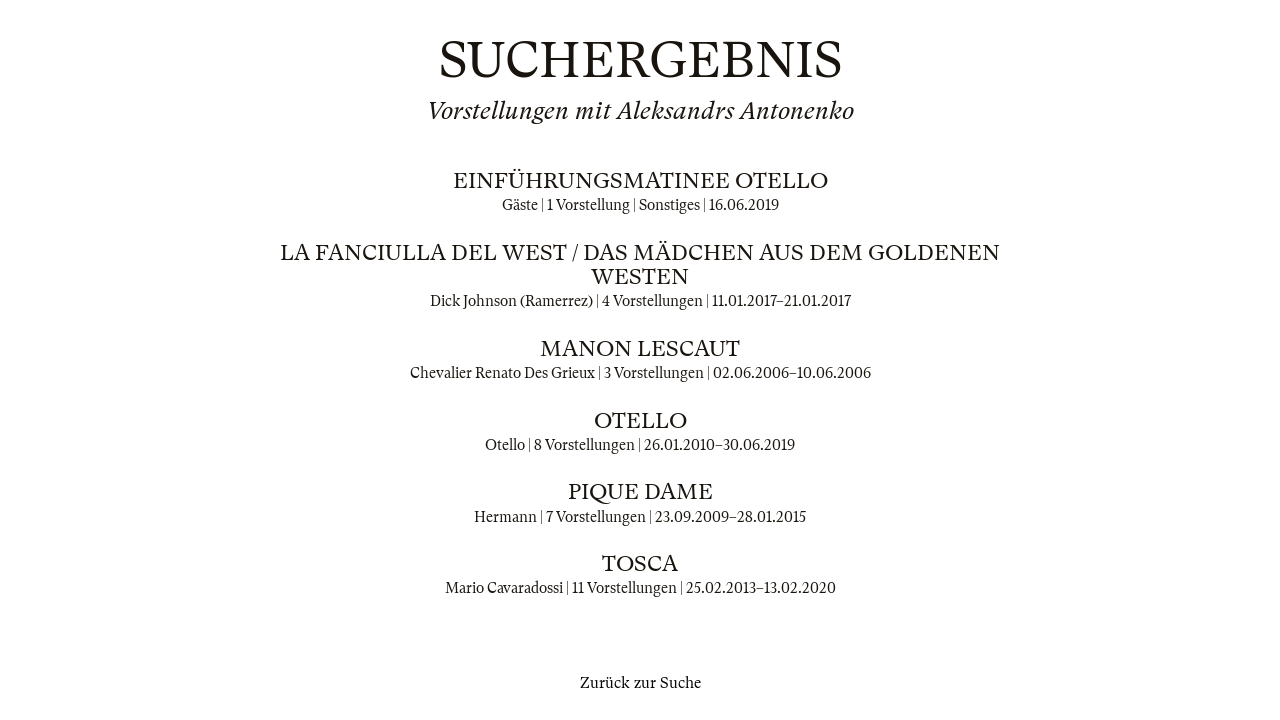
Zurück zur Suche (640, 683)
